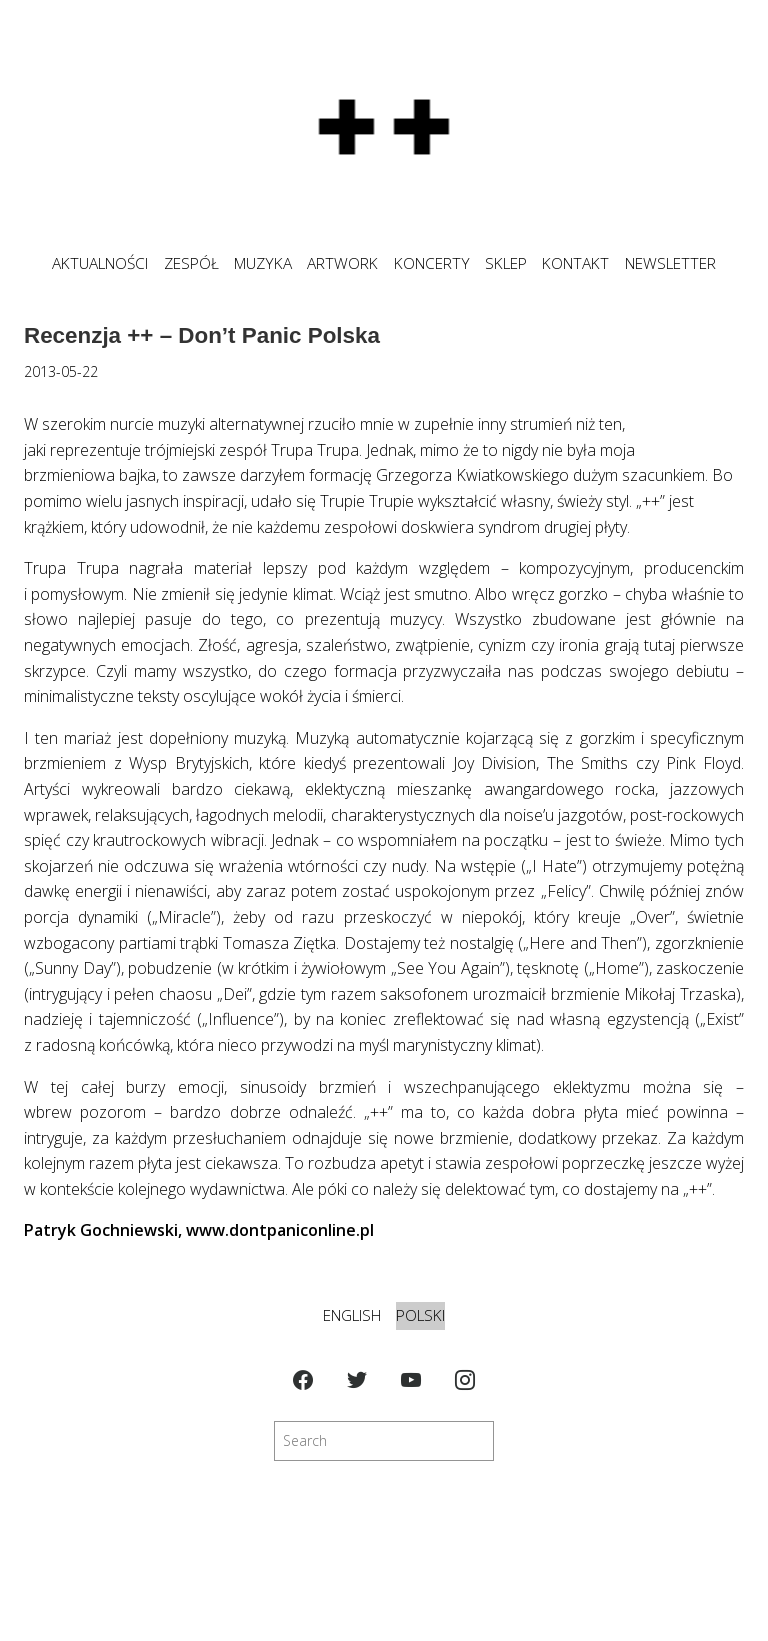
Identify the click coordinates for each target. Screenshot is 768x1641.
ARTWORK (342, 263)
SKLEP (506, 263)
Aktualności (100, 263)
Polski (420, 1315)
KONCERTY (432, 263)
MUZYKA (263, 263)
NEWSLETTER (670, 263)
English (352, 1315)
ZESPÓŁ (191, 263)
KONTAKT (575, 263)
